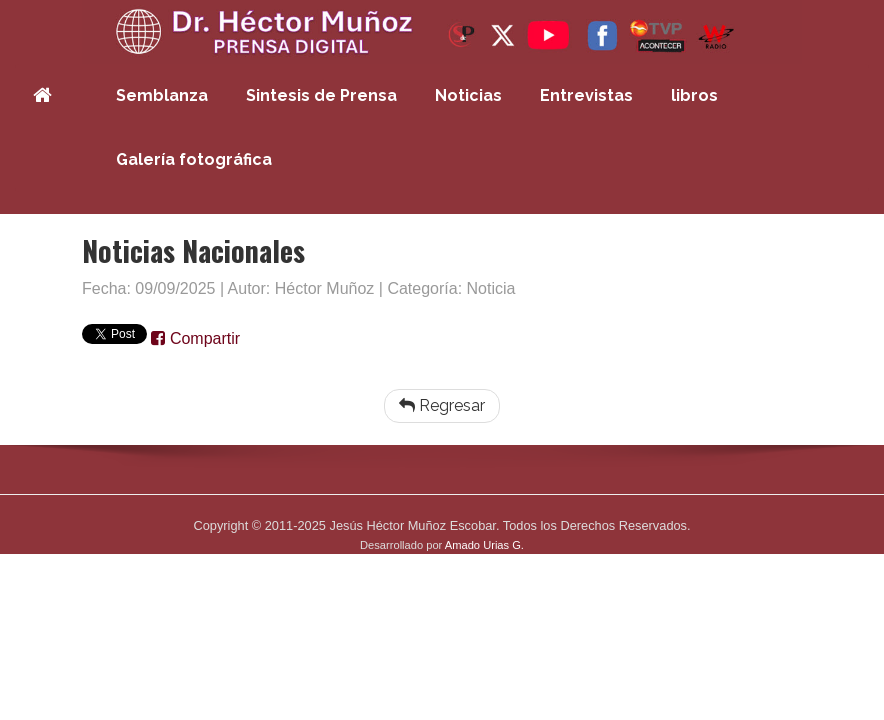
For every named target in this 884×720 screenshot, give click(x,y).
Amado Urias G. (484, 545)
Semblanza (162, 95)
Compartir (195, 338)
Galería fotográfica (194, 159)
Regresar (442, 405)
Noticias (468, 95)
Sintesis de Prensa (321, 95)
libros (694, 95)
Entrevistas (586, 95)
